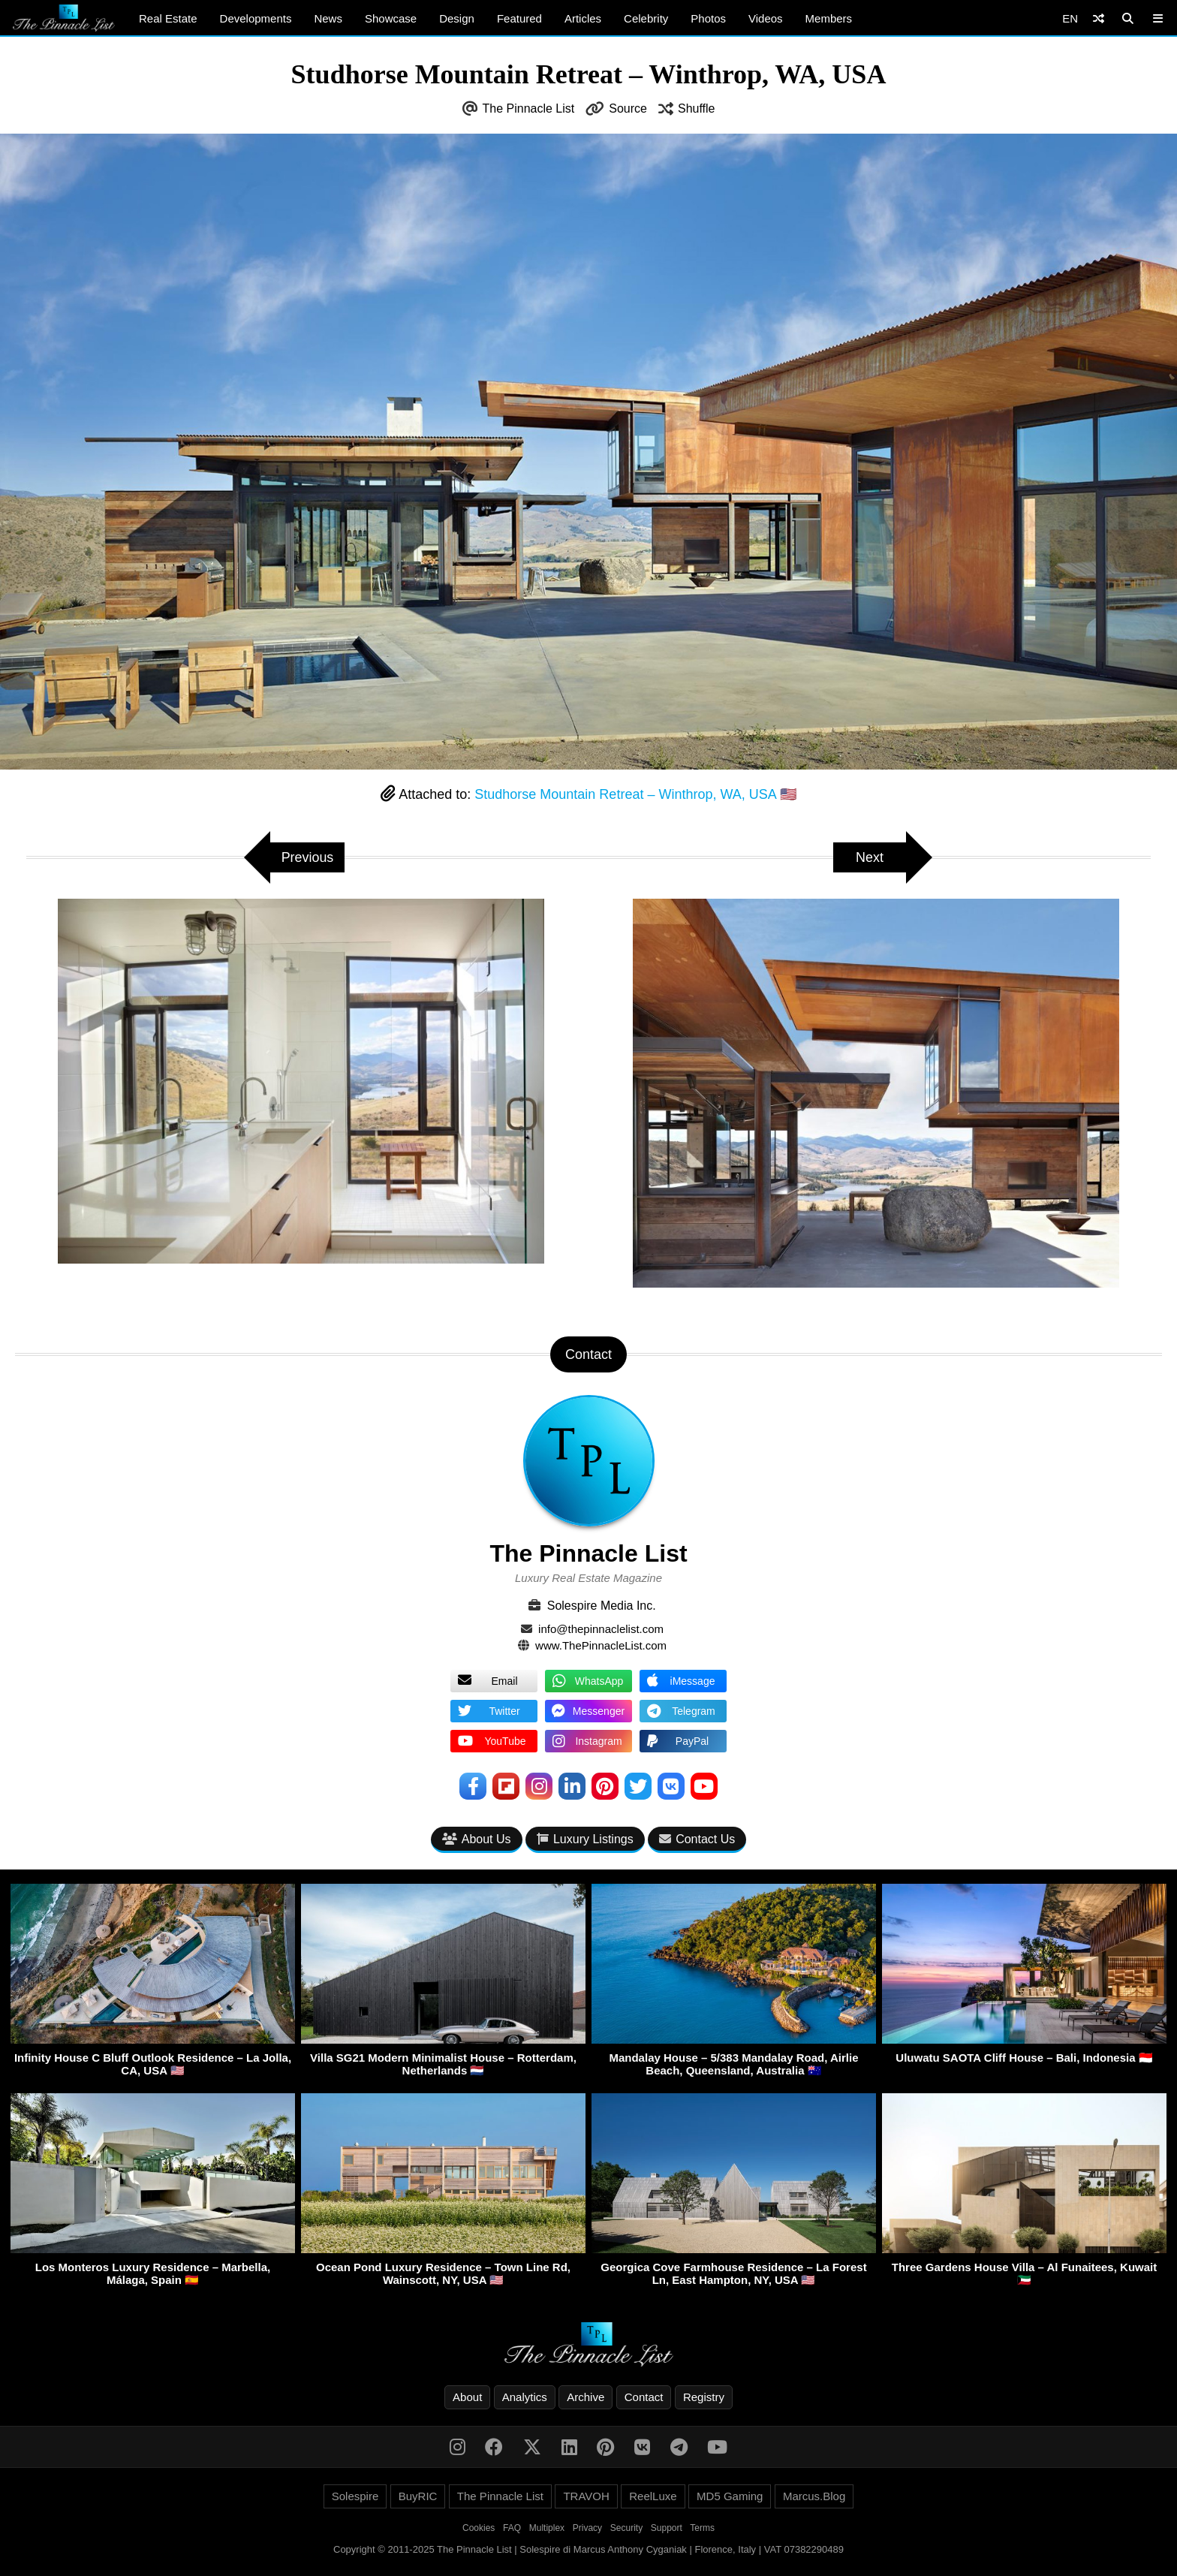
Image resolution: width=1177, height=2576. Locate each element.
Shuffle (696, 108)
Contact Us (697, 1839)
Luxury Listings (585, 1839)
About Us (476, 1839)
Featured (519, 18)
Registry (703, 2397)
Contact (644, 2397)
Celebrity (646, 18)
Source (628, 108)
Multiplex (546, 2528)
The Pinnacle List (529, 108)
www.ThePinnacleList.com (601, 1645)
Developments (256, 18)
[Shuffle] (1098, 18)
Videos (765, 18)
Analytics (524, 2397)
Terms (702, 2528)
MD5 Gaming (730, 2496)
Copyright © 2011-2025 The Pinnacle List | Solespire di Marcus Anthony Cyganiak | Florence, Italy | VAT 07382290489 (588, 2549)
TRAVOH (586, 2496)
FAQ (512, 2528)
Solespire (355, 2496)
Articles (582, 18)
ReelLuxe (652, 2496)
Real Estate (168, 18)
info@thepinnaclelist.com (601, 1628)
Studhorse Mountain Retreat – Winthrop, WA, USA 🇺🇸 (635, 794)
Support (666, 2528)
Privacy (587, 2528)
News (328, 18)
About (467, 2397)
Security (626, 2528)
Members (829, 18)
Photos (708, 18)
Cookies (478, 2528)
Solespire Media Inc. (601, 1605)
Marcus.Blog (814, 2496)
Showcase (391, 18)
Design (456, 18)
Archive (585, 2397)
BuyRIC (418, 2496)
